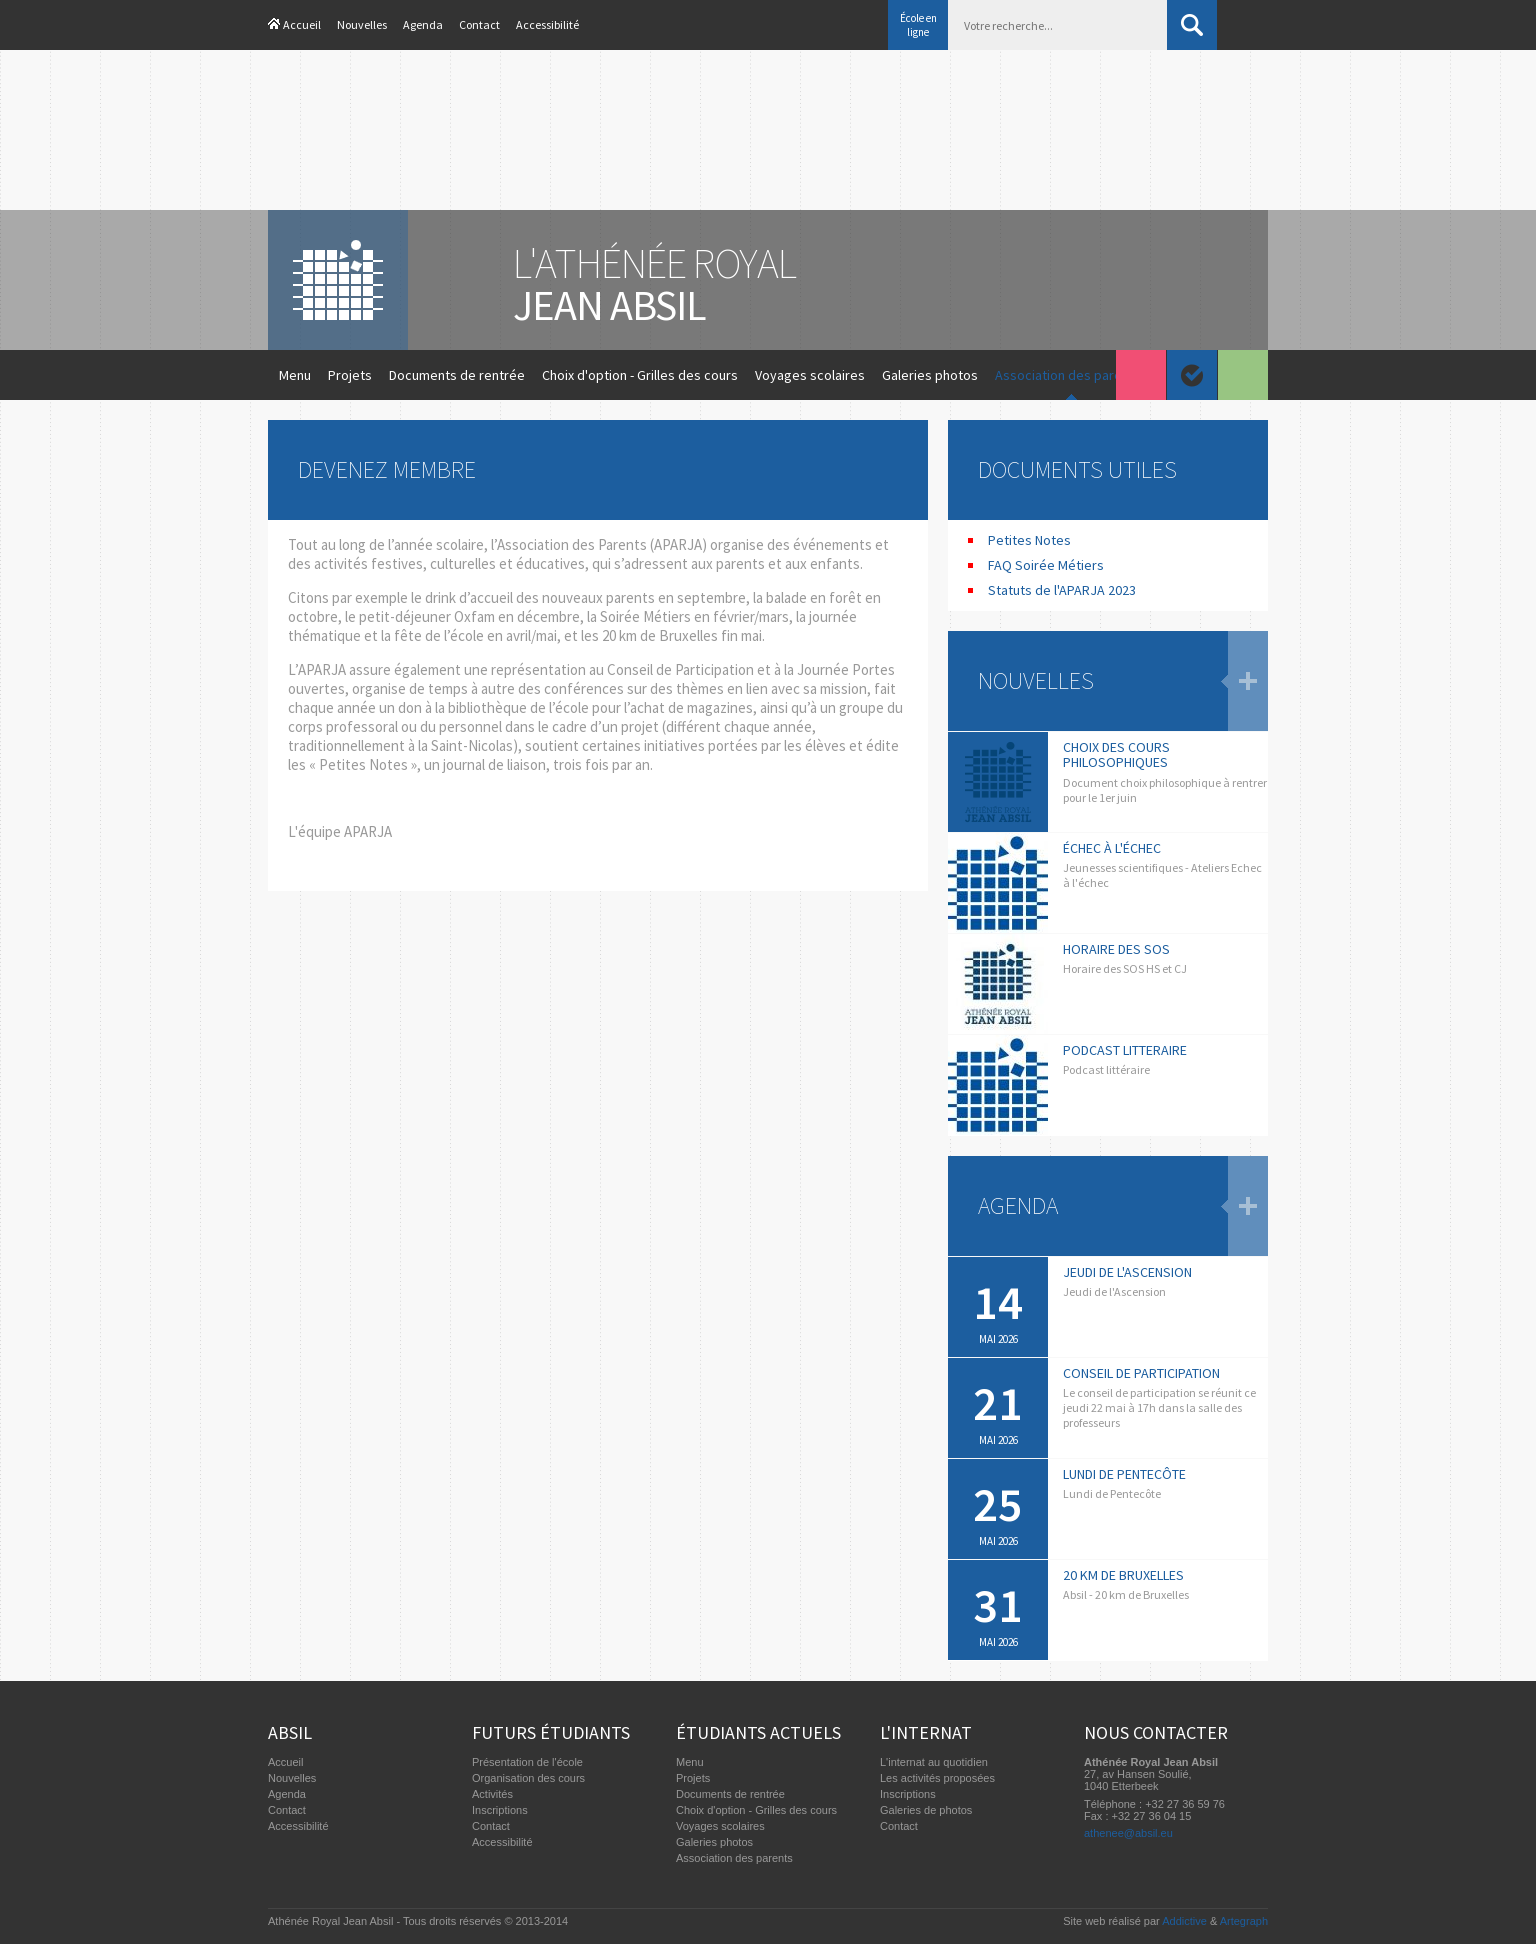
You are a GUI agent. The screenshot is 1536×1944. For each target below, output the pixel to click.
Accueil (302, 24)
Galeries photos (930, 375)
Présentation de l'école (527, 1762)
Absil (290, 1732)
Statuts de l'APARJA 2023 (1062, 590)
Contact (479, 24)
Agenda (423, 24)
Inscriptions (500, 1810)
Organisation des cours (528, 1778)
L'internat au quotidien (934, 1762)
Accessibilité (547, 24)
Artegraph (1244, 1921)
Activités (492, 1794)
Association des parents (1068, 375)
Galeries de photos (926, 1810)
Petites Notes (1029, 540)
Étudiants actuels (758, 1732)
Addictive (1184, 1921)
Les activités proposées (937, 1778)
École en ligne (918, 25)
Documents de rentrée (457, 375)
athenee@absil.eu (1128, 1833)
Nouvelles (362, 24)
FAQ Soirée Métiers (1046, 565)
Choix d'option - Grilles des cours (640, 375)
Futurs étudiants (551, 1732)
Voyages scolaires (810, 375)
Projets (350, 375)
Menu (295, 375)
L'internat (926, 1732)
